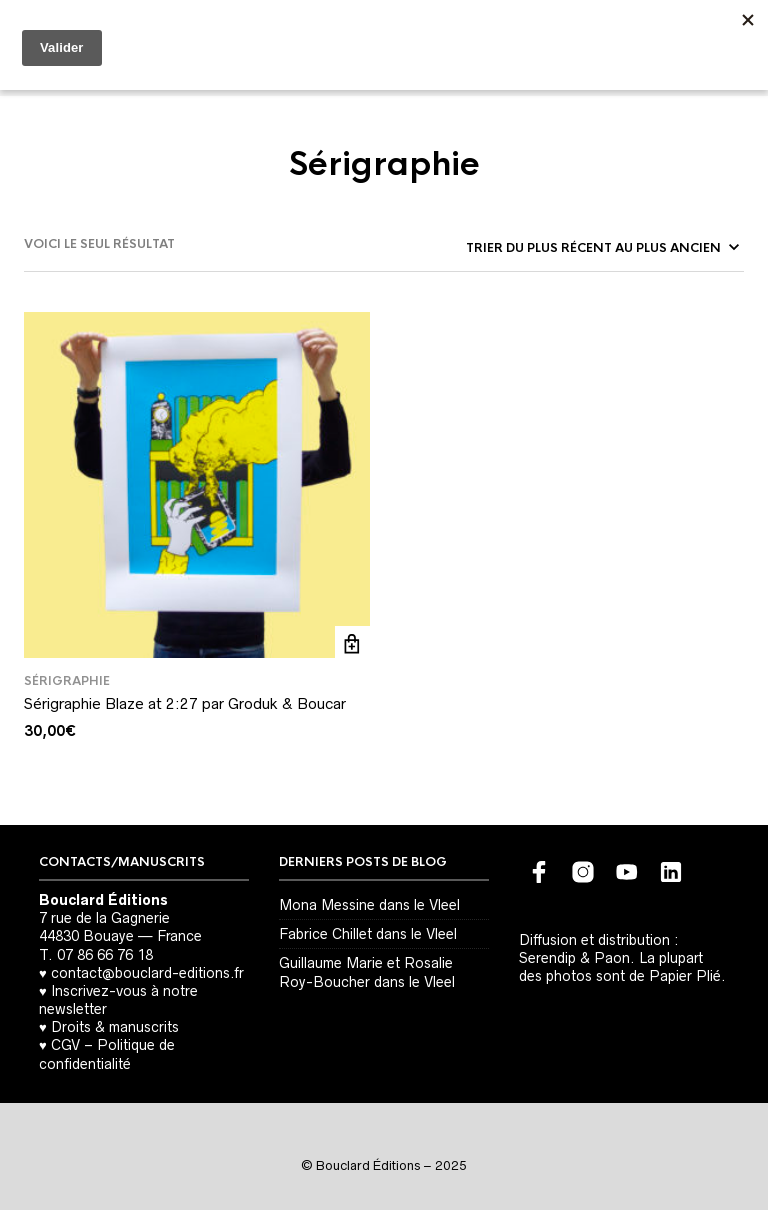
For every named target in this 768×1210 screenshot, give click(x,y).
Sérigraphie (67, 681)
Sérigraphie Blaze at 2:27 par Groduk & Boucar (185, 703)
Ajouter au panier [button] (352, 643)
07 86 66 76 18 (105, 955)
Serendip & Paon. (577, 958)
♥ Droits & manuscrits (109, 1027)
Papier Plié (685, 976)
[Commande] (601, 248)
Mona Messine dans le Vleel (369, 905)
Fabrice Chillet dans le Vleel (368, 934)
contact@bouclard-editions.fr (147, 973)
